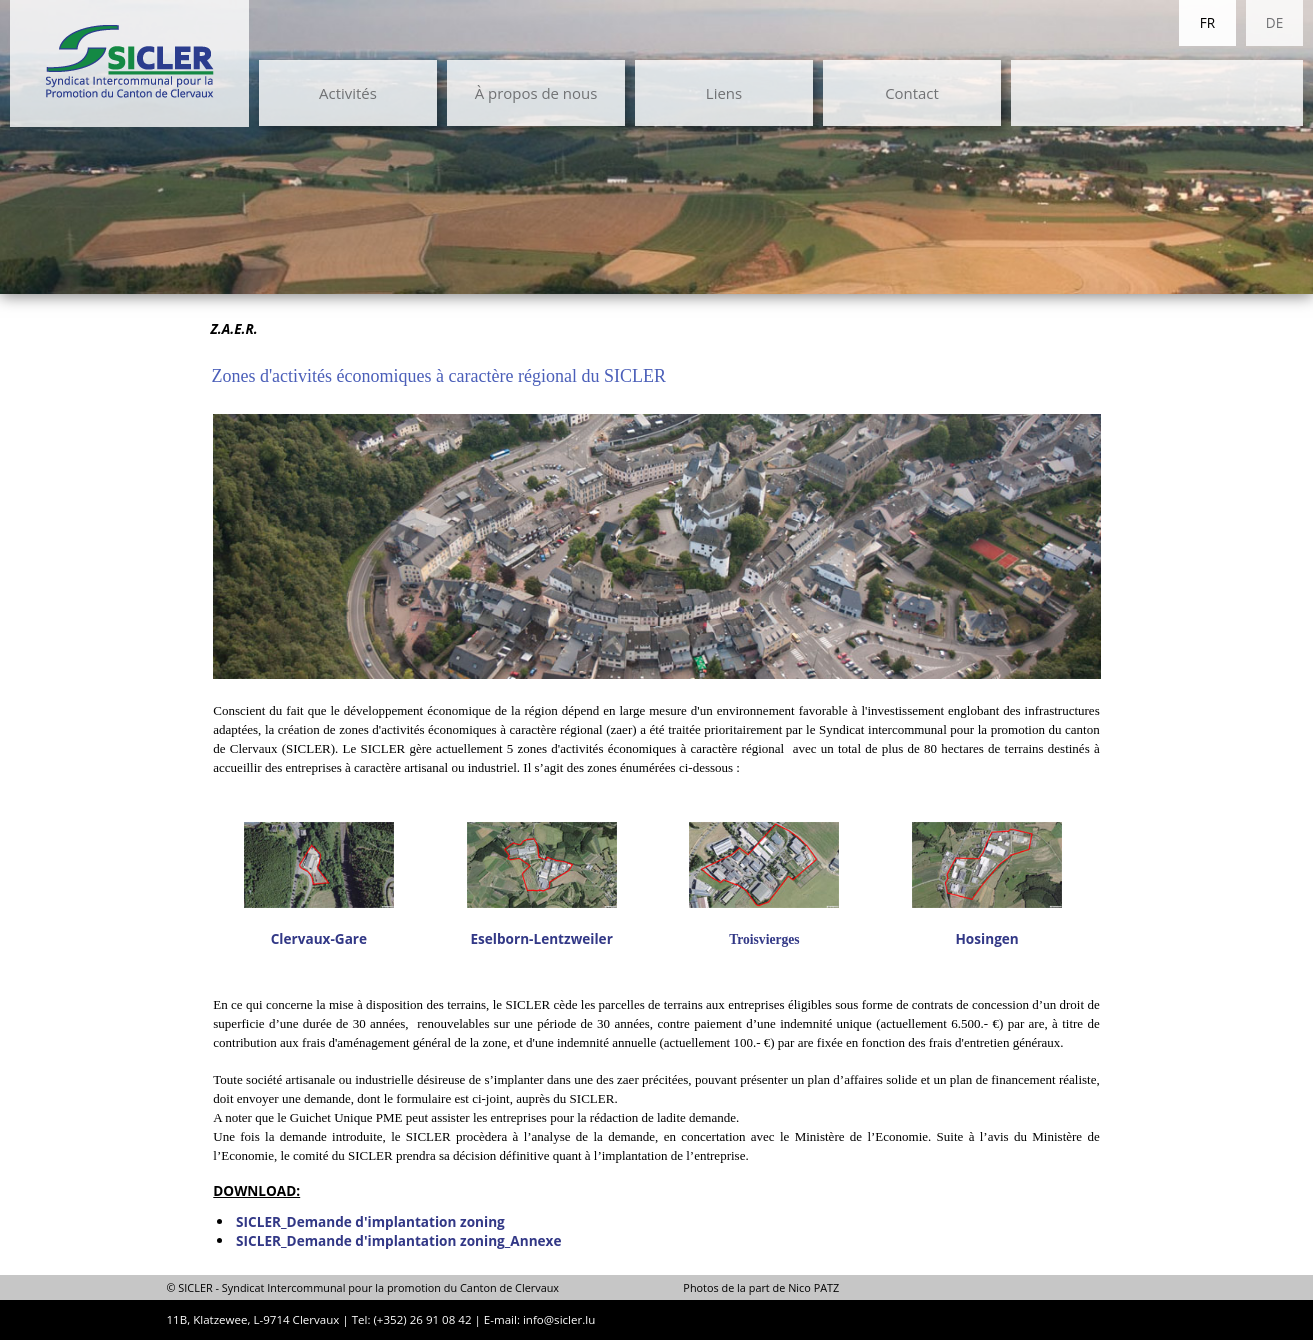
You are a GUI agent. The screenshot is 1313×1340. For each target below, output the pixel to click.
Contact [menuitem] (912, 93)
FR (1207, 22)
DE (1274, 22)
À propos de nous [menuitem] (536, 93)
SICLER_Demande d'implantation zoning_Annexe (398, 1240)
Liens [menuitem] (724, 93)
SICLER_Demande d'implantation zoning (370, 1221)
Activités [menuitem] (348, 93)
